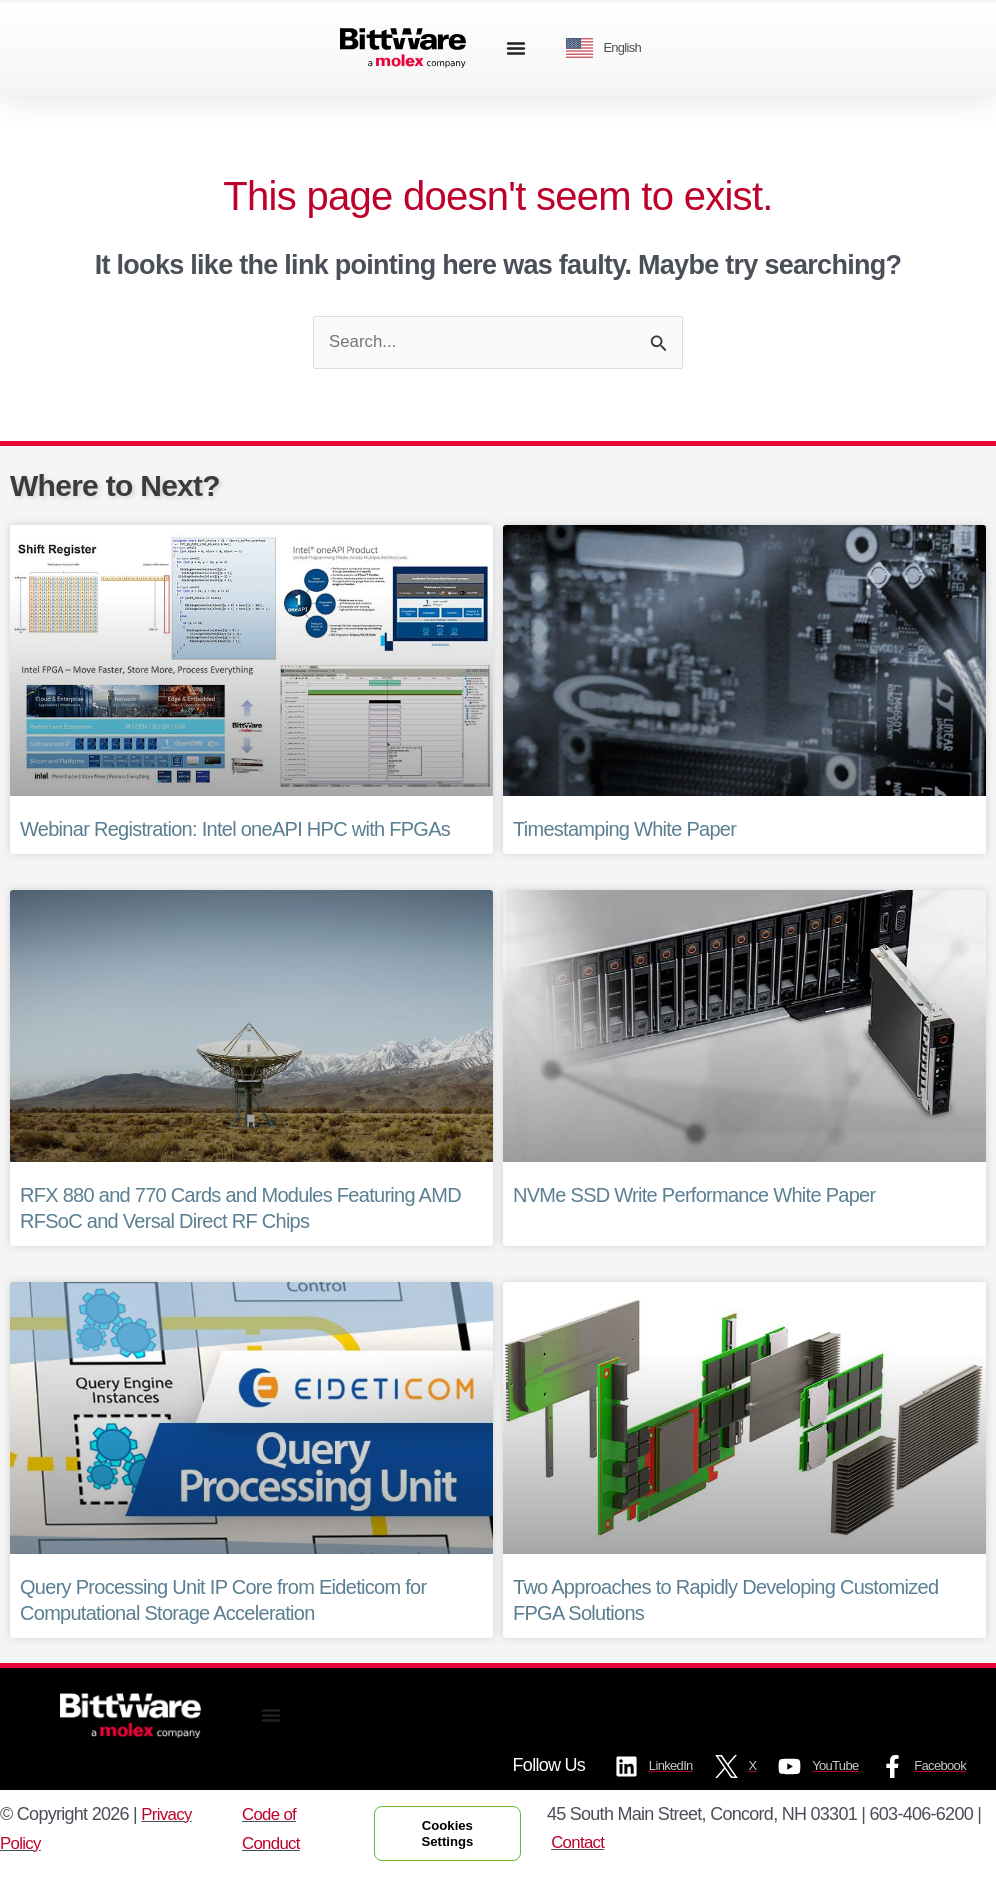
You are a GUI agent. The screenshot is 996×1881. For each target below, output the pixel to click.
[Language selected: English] (611, 48)
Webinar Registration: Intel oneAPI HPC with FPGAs (235, 831)
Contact (591, 1846)
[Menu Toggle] (516, 48)
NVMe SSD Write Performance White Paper (694, 1197)
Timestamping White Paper (624, 831)
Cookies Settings (454, 1836)
